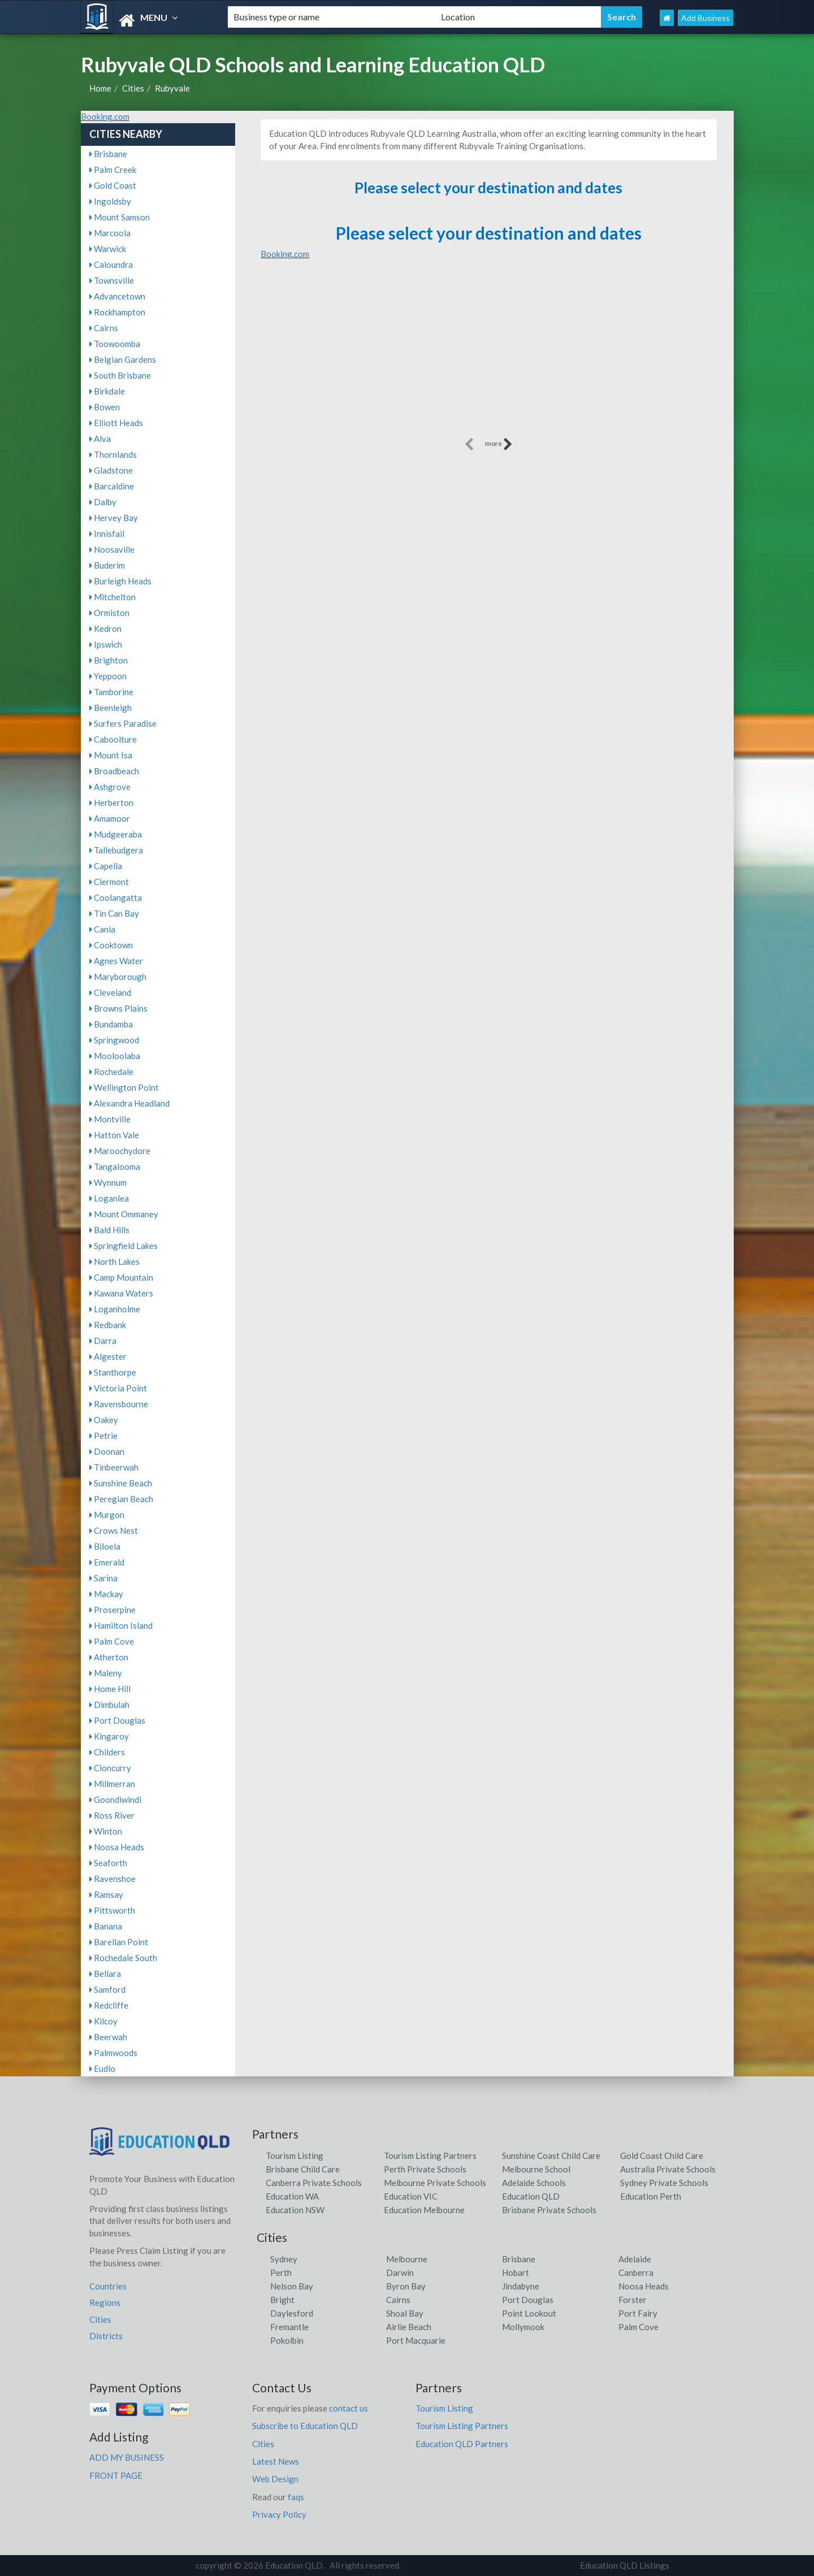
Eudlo (102, 2068)
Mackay (106, 1594)
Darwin (400, 2272)
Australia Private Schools (668, 2169)
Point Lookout (529, 2313)
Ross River (112, 1815)
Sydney (283, 2259)
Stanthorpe (112, 1372)
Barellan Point (118, 1942)
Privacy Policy (279, 2514)
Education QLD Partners (461, 2444)
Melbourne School (536, 2169)
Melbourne (406, 2259)
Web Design (275, 2479)
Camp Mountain (121, 1277)
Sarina (103, 1578)
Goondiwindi (115, 1799)
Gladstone (111, 470)
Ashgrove (110, 787)
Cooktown (111, 945)
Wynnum (108, 1182)
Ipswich (105, 644)
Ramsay (106, 1894)
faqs (296, 2497)
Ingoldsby (110, 201)
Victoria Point (118, 1388)
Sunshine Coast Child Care (551, 2155)
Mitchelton (112, 597)
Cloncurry (110, 1768)
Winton (105, 1831)
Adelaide (634, 2259)
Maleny (105, 1673)
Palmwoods (113, 2053)
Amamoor (109, 818)
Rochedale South (123, 1958)
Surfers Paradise (123, 723)
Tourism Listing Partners (430, 2155)
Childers (107, 1752)
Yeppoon (108, 676)
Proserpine (112, 1609)
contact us (348, 2408)
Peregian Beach (121, 1499)
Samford (107, 1989)
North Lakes (114, 1261)
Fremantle (289, 2327)
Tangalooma (114, 1166)
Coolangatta (115, 897)
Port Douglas (117, 1720)
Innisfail (106, 533)
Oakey (103, 1420)
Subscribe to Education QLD (305, 2426)
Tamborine (111, 692)
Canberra (635, 2272)
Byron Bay (406, 2286)
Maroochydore (119, 1151)
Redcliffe (108, 2005)
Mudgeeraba (115, 834)
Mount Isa (110, 755)
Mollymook (523, 2327)
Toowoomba (114, 344)
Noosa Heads (116, 1847)
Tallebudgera (116, 850)
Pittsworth (112, 1910)
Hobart (515, 2272)
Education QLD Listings (624, 2565)
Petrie (103, 1435)
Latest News (275, 2461)
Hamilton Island (121, 1625)
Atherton (108, 1657)
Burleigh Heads (120, 581)
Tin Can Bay (114, 913)
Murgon (106, 1515)
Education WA (292, 2196)
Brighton (108, 660)
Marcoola (110, 233)
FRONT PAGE (115, 2475)
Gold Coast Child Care (661, 2155)
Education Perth (650, 2196)
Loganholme (114, 1309)
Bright (282, 2300)
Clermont (109, 882)
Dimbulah (109, 1704)
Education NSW (295, 2210)
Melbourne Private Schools (435, 2183)
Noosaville (112, 549)
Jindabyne (520, 2286)
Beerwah (108, 2037)
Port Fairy (637, 2313)
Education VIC (411, 2196)
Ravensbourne (118, 1404)
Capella (105, 866)
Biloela (104, 1546)
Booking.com (105, 116)
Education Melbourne (424, 2210)
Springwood (114, 1040)
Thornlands (113, 454)
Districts (106, 2336)
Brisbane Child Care (303, 2169)
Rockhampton (117, 312)
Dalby (102, 502)
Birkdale (107, 391)
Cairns (103, 328)
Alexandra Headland (129, 1103)
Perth (281, 2272)
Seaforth (108, 1863)
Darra (102, 1340)
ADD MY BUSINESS (126, 2457)
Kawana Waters (121, 1293)
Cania (102, 929)
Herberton (111, 802)
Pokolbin (287, 2340)
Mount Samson (119, 217)
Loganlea (109, 1198)
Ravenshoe (112, 1879)
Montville (110, 1119)
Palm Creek (112, 169)
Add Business (705, 18)
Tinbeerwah (113, 1467)
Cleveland (110, 992)
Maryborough (117, 977)
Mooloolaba (114, 1056)
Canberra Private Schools (314, 2183)
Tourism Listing (294, 2155)
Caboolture (113, 739)
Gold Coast (112, 185)
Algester (108, 1356)
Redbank (107, 1325)
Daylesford (291, 2313)
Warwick (107, 249)
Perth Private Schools (425, 2169)
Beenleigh (110, 707)
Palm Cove (111, 1641)
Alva (100, 438)
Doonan (106, 1451)
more (499, 444)
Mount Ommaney (123, 1214)
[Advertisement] (488, 356)
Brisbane (108, 154)
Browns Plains (118, 1008)
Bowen (104, 407)
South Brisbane (120, 375)
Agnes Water (116, 961)
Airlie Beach (408, 2327)
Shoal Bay (404, 2313)
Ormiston (109, 613)
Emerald (106, 1562)
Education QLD (531, 2196)
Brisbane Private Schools (549, 2210)
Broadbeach (114, 771)
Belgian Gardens (122, 359)
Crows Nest (113, 1530)
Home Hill (110, 1689)
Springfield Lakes (123, 1246)
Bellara (105, 1973)
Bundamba (111, 1024)
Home (100, 88)
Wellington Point (124, 1087)
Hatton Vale (114, 1135)
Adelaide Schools (534, 2183)
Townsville (111, 280)
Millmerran (112, 1784)
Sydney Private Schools (664, 2183)
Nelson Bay (291, 2286)
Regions (104, 2302)
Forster (632, 2300)
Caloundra (111, 264)
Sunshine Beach (120, 1483)
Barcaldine (111, 486)
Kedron (105, 628)
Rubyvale (172, 88)
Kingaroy (109, 1736)
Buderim (107, 565)
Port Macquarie (415, 2340)
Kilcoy (103, 2021)
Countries (108, 2286)
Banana (105, 1926)
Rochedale (111, 1071)
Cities (133, 88)
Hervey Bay (113, 518)
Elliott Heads (116, 423)
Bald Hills (109, 1230)
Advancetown (117, 296)
